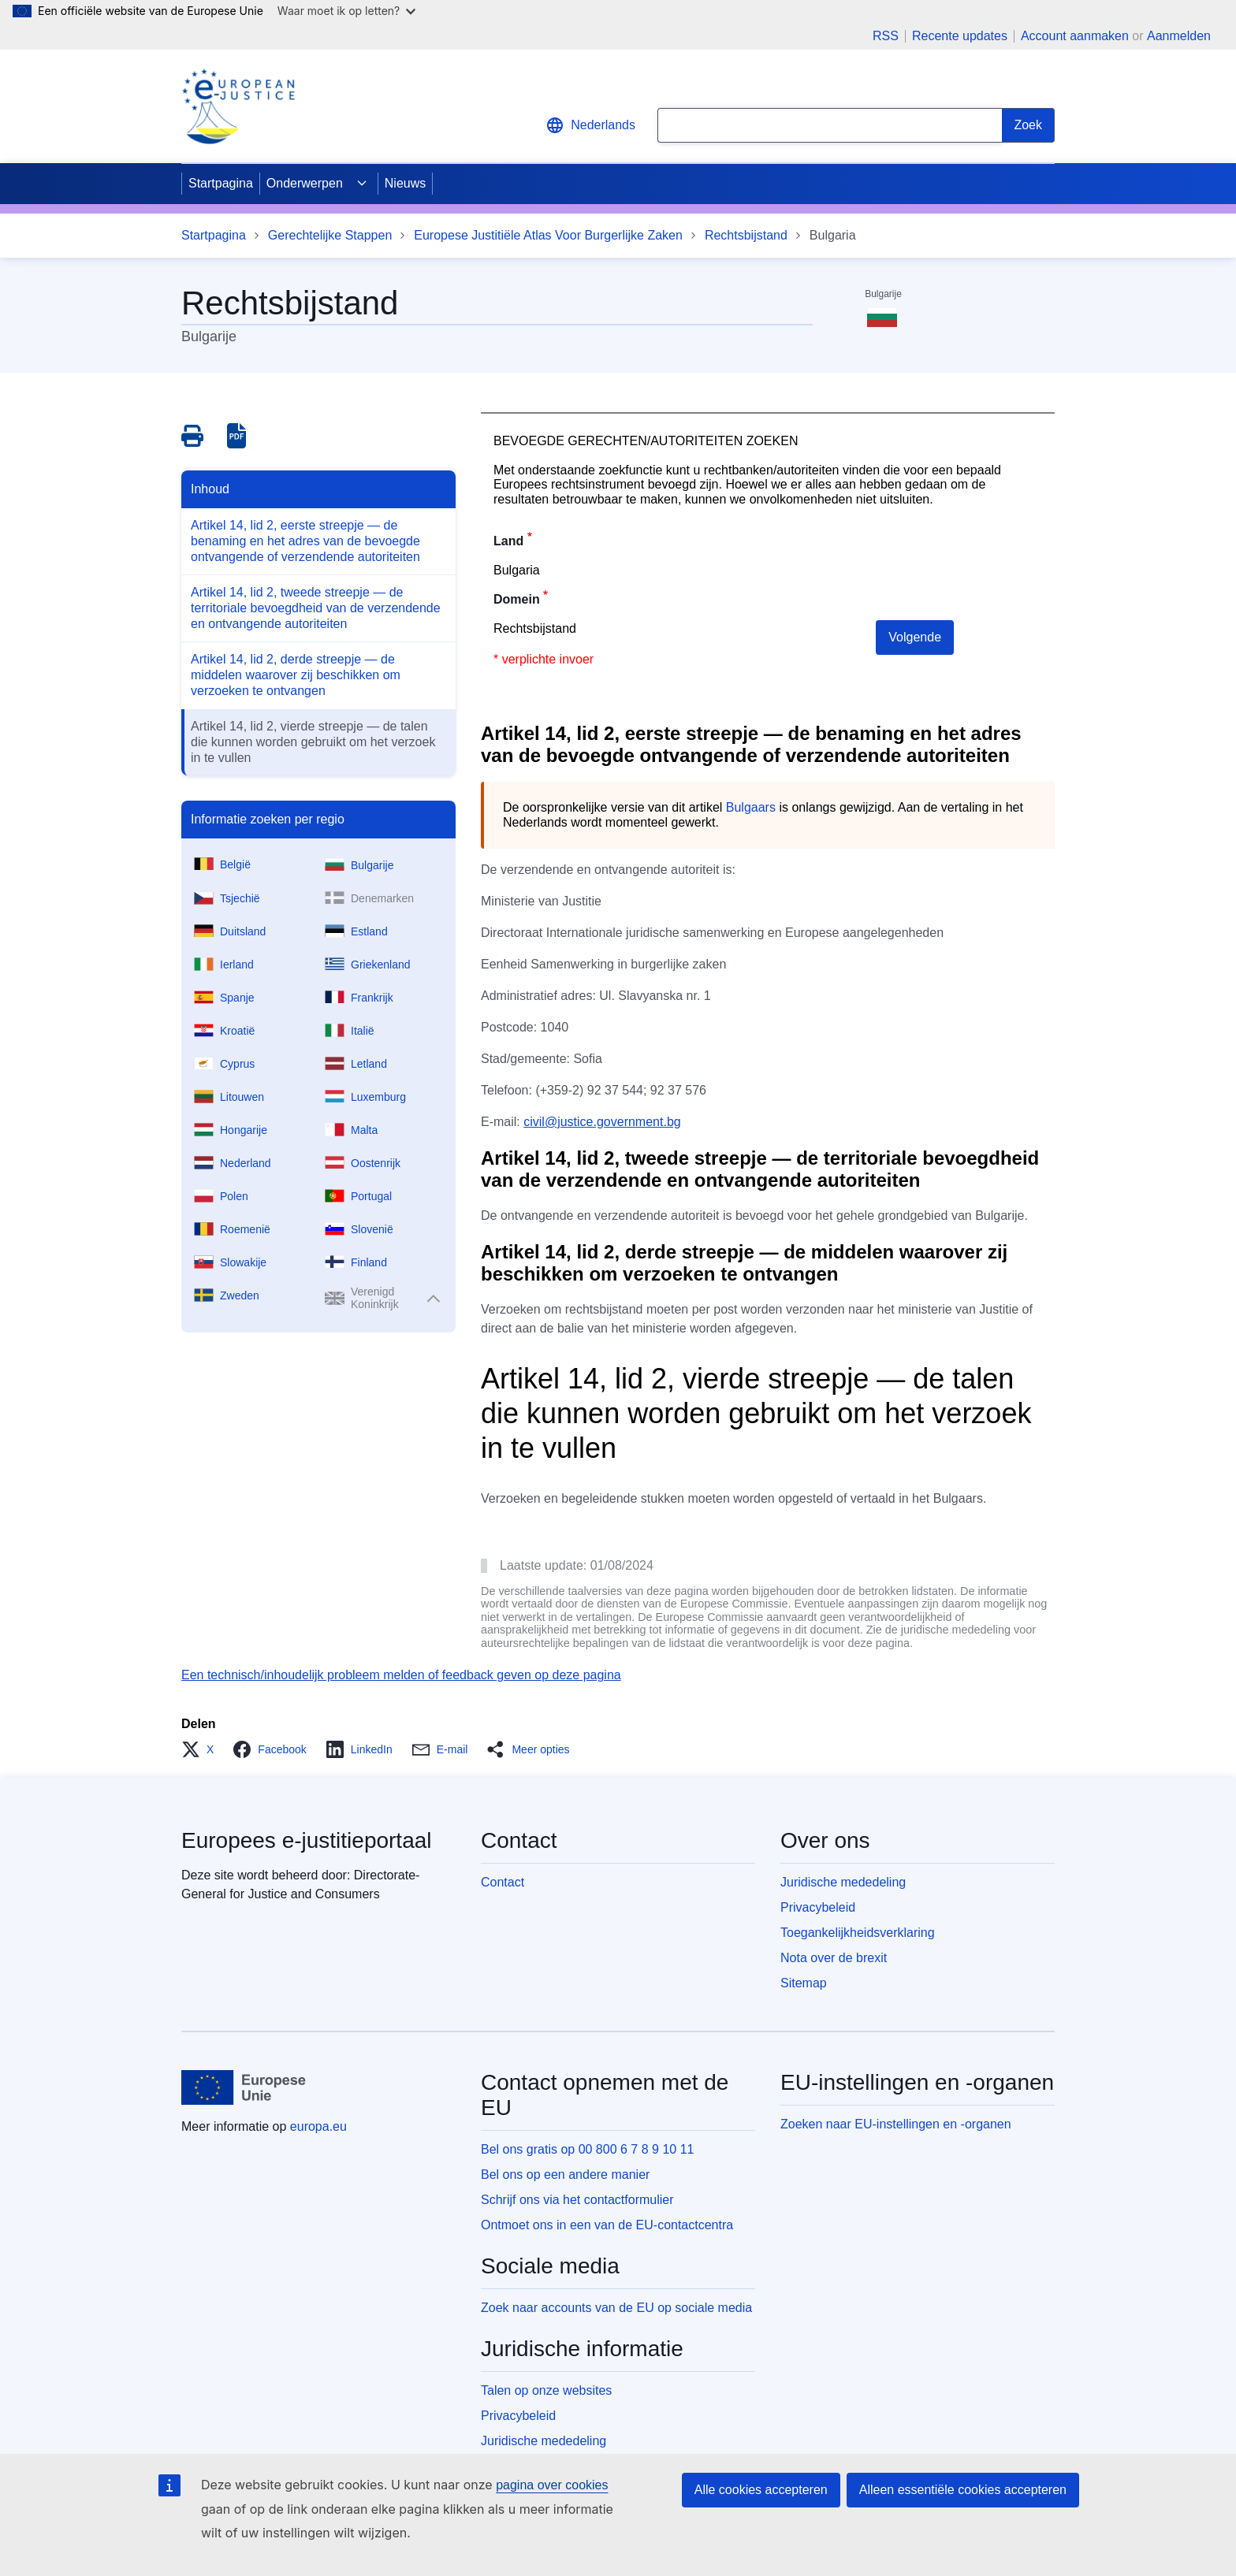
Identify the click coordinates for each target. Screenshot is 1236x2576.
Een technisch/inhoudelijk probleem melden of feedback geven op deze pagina (401, 1675)
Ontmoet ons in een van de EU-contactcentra (607, 2225)
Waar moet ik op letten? (346, 10)
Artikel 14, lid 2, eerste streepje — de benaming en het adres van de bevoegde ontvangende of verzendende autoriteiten (305, 541)
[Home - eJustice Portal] (238, 106)
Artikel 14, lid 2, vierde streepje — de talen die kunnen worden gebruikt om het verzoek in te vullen (313, 741)
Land (508, 541)
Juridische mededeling (843, 1882)
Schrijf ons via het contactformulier (577, 2199)
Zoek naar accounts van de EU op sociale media (616, 2307)
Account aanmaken (1075, 36)
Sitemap (803, 1983)
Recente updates (959, 36)
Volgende (914, 637)
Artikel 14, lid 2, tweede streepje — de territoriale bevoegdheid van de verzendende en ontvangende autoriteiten (316, 607)
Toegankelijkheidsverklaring (857, 1932)
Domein (516, 599)
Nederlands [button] (590, 125)
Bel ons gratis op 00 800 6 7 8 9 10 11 (587, 2149)
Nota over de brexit (833, 1958)
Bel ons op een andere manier (565, 2174)
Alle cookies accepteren (761, 2489)
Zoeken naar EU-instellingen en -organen (895, 2124)
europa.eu (318, 2126)
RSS (886, 36)
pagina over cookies (552, 2485)
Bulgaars (751, 807)
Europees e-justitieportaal (306, 1840)
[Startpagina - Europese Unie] (244, 2087)
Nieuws (405, 183)
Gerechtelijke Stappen (330, 235)
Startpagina (220, 183)
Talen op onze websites (546, 2390)
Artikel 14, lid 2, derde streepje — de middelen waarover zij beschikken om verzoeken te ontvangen (295, 674)
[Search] (1028, 125)
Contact (502, 1882)
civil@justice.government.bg (601, 1121)
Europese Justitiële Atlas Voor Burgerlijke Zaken (548, 235)
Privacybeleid (817, 1907)
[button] (202, 1749)
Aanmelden (1179, 36)
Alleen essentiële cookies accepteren (963, 2489)
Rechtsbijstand (746, 235)
